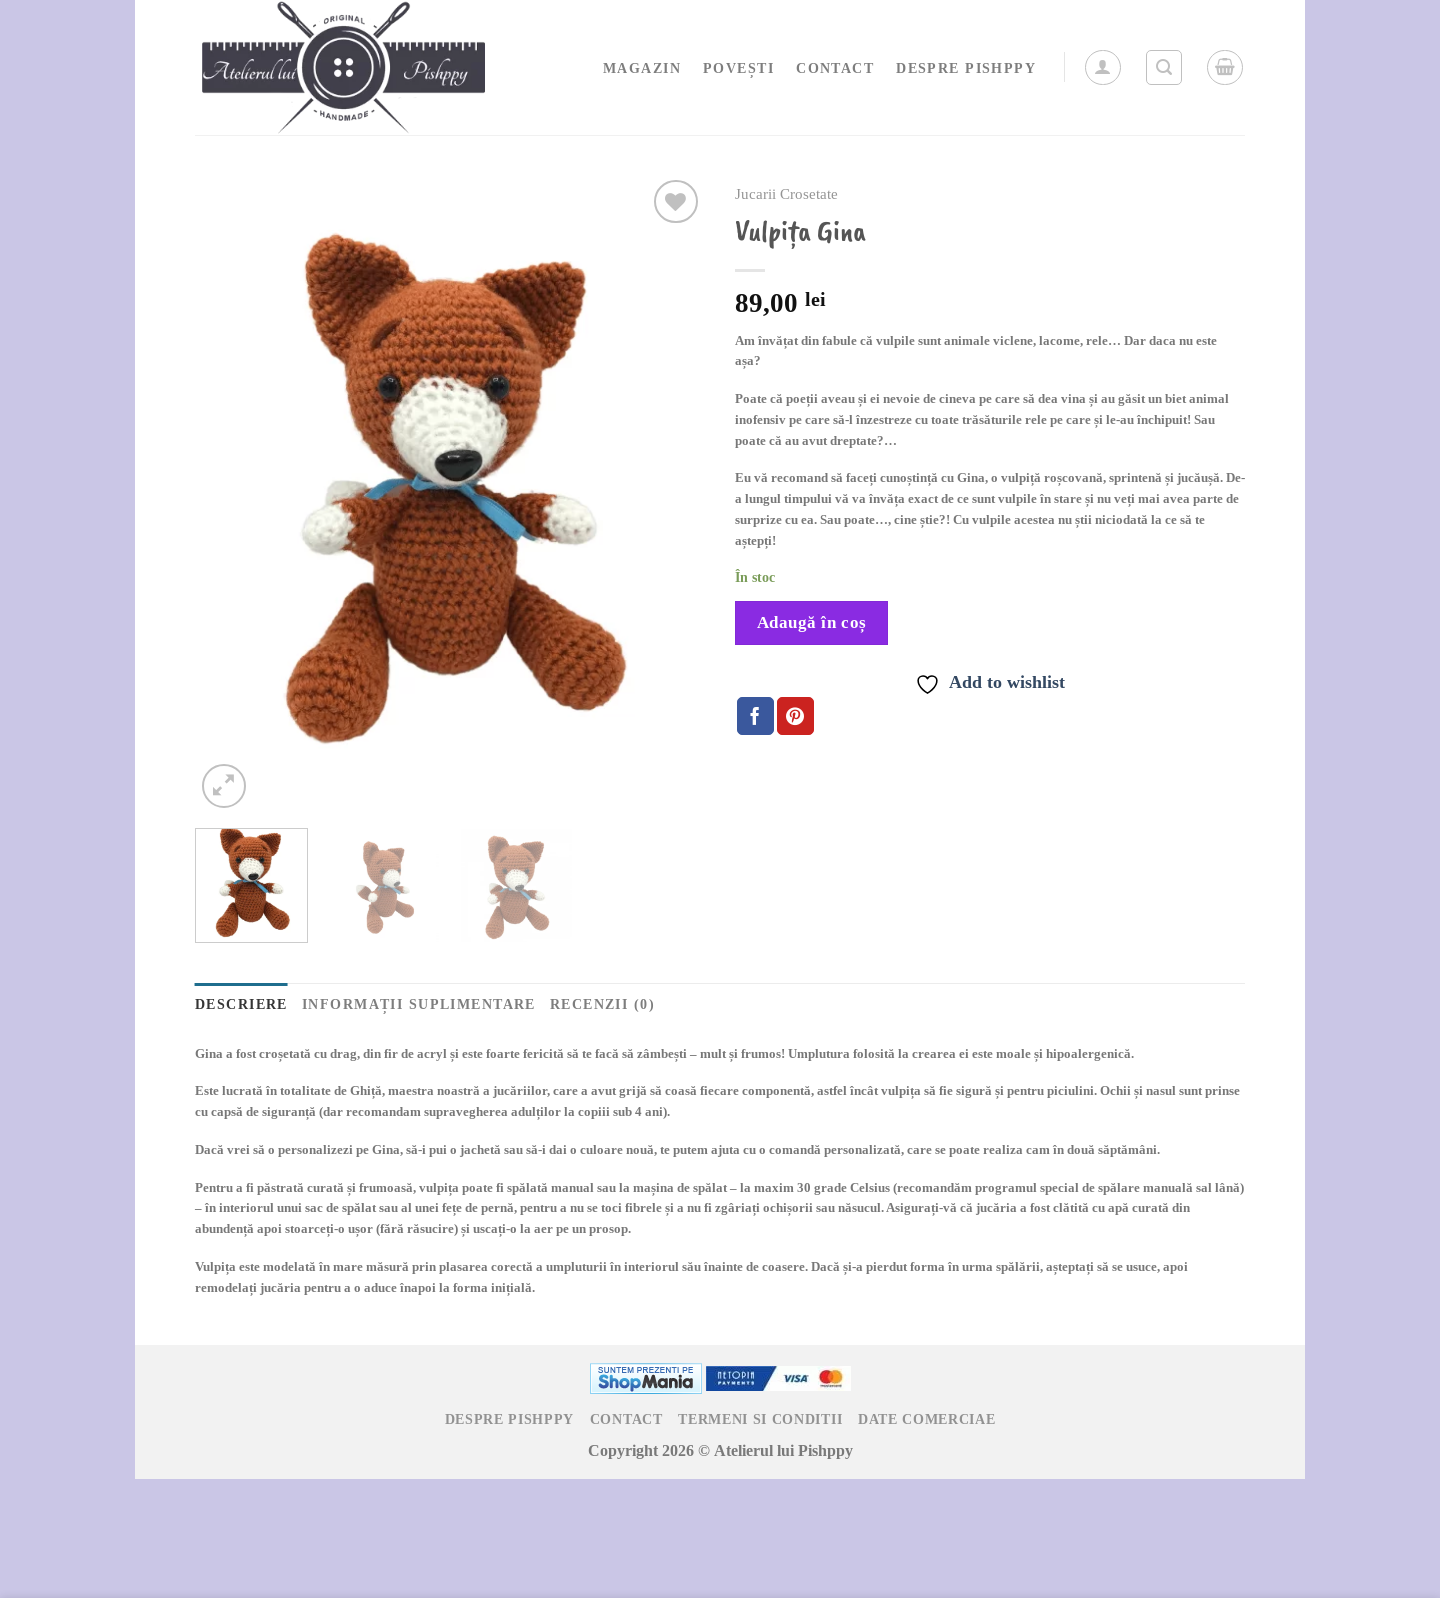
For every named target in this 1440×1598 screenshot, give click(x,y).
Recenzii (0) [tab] (602, 1003)
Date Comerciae (927, 1418)
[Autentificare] (1103, 68)
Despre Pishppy (966, 67)
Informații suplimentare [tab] (419, 1003)
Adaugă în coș (812, 622)
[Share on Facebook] (755, 715)
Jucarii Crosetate (786, 194)
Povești (738, 67)
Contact (835, 67)
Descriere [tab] (241, 1003)
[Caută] (1164, 68)
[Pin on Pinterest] (795, 715)
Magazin (642, 67)
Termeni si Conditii (760, 1418)
